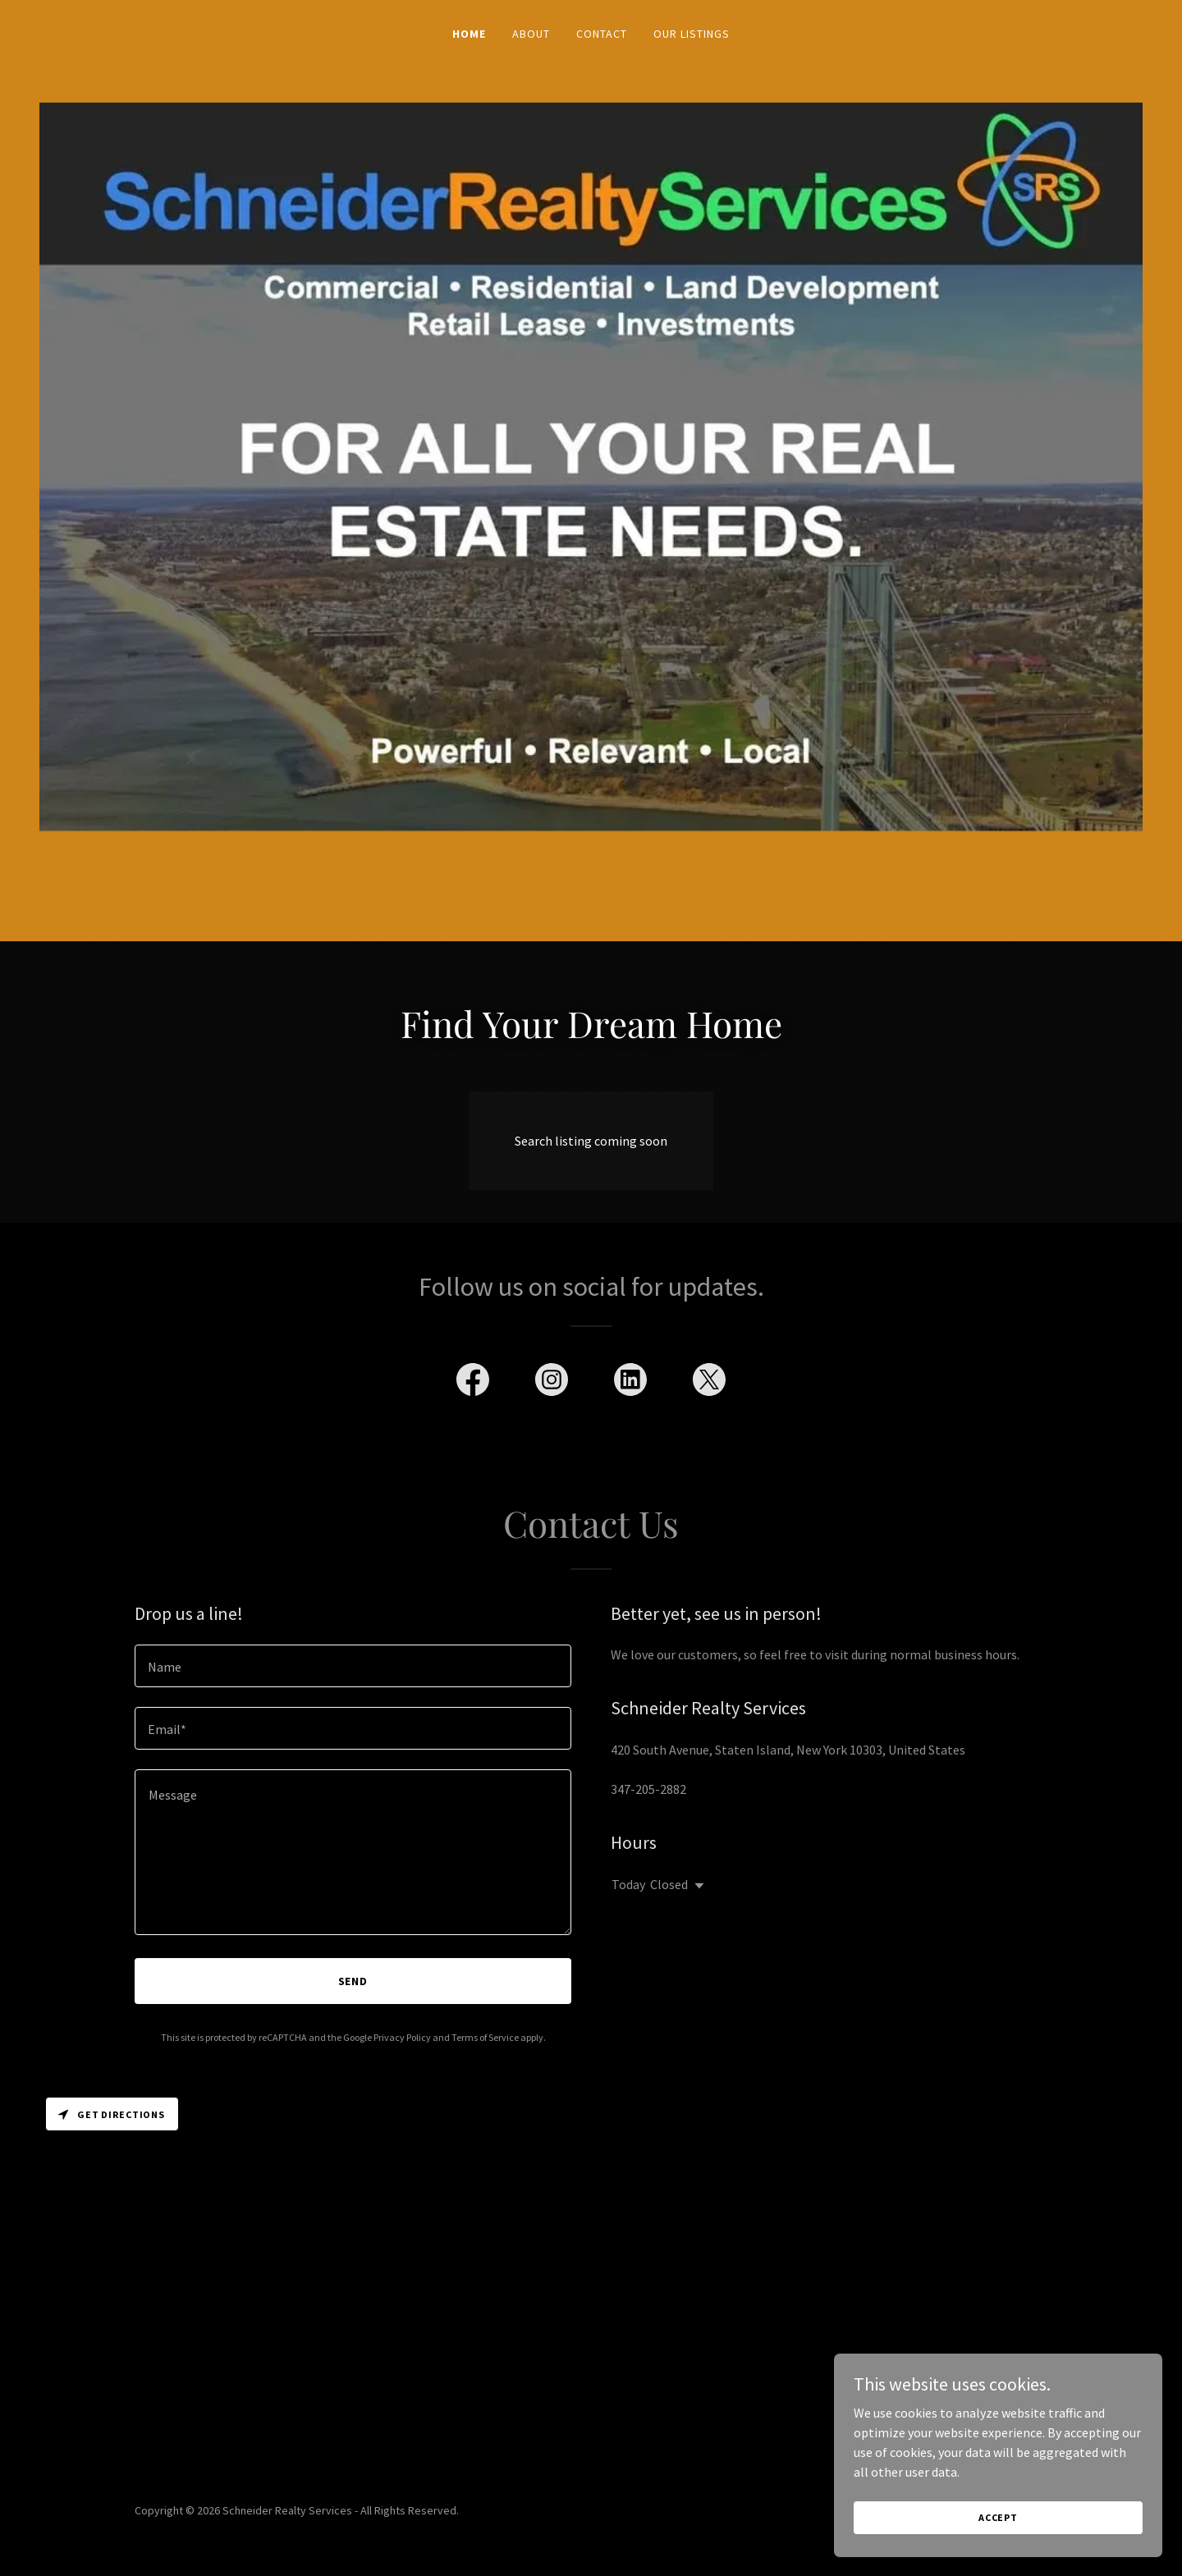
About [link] (531, 33)
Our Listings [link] (691, 33)
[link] (472, 1383)
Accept (998, 2539)
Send (353, 1981)
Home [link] (469, 33)
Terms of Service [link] (485, 2037)
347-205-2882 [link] (648, 1789)
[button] (696, 1885)
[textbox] (353, 1666)
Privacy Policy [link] (402, 2037)
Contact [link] (601, 33)
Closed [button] (669, 1884)
